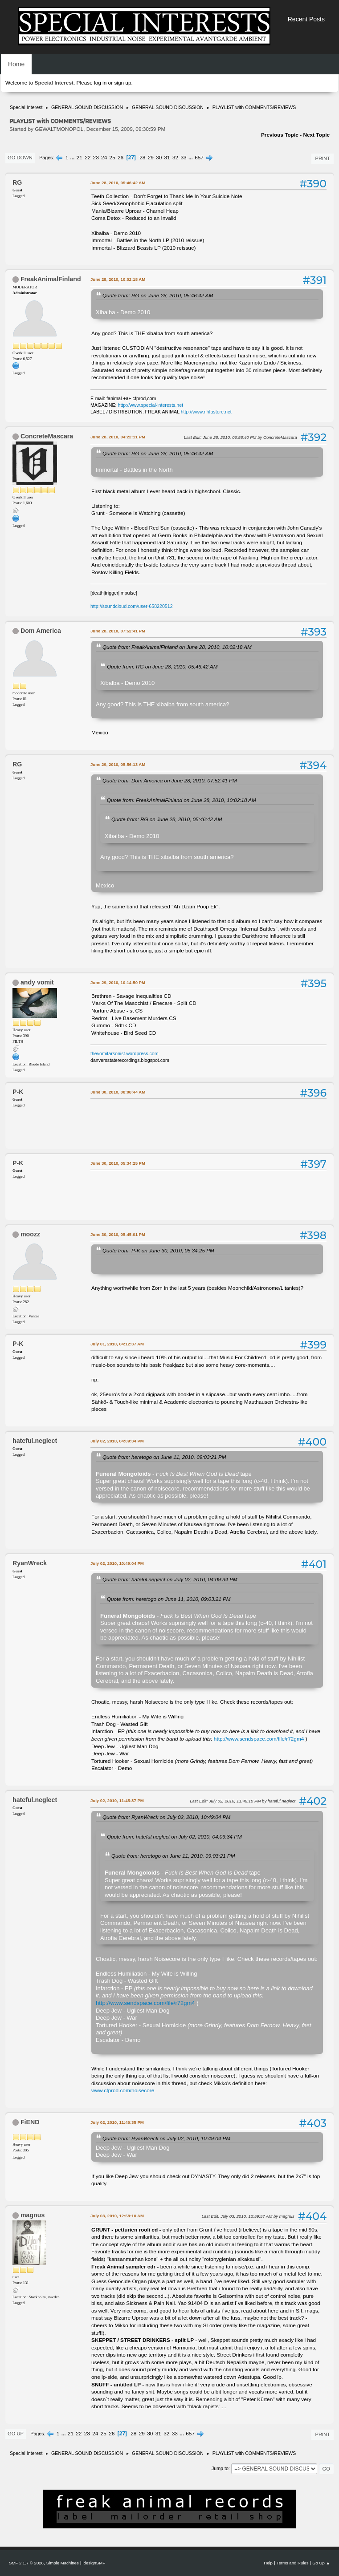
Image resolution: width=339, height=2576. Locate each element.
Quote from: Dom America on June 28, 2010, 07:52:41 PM (169, 780)
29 (151, 157)
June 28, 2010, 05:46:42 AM (117, 182)
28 (142, 157)
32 (175, 157)
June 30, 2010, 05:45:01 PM (117, 1234)
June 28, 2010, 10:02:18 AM (117, 279)
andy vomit (37, 982)
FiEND (30, 2122)
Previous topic (279, 135)
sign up (122, 83)
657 (199, 157)
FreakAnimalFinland (50, 279)
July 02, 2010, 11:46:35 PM (117, 2122)
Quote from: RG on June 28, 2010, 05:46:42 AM (157, 295)
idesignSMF (93, 2562)
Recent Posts (306, 19)
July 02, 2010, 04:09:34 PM (117, 1440)
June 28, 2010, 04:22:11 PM (117, 436)
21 (79, 157)
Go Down (20, 157)
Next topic (316, 135)
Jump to (220, 2468)
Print (322, 158)
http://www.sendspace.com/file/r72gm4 (259, 1739)
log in (100, 83)
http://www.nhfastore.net (206, 411)
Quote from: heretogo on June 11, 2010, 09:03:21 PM (164, 1457)
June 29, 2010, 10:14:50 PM (117, 982)
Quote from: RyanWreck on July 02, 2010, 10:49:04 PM (166, 1817)
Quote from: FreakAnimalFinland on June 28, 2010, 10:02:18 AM (177, 647)
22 (87, 157)
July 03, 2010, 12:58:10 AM (117, 2215)
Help (268, 2562)
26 (120, 157)
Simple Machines (62, 2562)
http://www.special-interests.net (151, 405)
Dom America (40, 630)
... (73, 157)
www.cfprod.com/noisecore (122, 2090)
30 (159, 157)
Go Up (16, 2433)
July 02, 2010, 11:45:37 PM (117, 1800)
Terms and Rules (293, 2562)
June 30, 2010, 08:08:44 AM (117, 1092)
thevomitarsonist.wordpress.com (124, 1053)
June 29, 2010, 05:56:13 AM (117, 764)
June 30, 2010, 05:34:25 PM (117, 1163)
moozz (30, 1234)
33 (184, 157)
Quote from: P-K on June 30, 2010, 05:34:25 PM (158, 1250)
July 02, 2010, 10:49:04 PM (117, 1563)
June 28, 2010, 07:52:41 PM (117, 630)
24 (104, 157)
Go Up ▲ (321, 2562)
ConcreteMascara (46, 436)
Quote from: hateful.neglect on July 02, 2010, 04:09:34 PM (169, 1579)
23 (96, 157)
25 (112, 157)
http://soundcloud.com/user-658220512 (131, 606)
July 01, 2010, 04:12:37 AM (117, 1343)
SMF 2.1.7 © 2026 (26, 2562)
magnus (32, 2215)
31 (167, 157)
